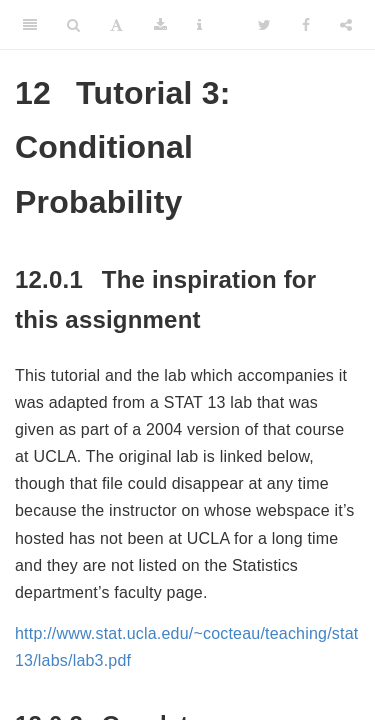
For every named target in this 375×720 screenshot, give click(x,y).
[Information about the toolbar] (199, 25)
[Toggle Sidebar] (30, 25)
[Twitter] (264, 25)
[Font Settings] (116, 25)
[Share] (346, 25)
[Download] (160, 25)
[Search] (73, 25)
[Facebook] (306, 25)
